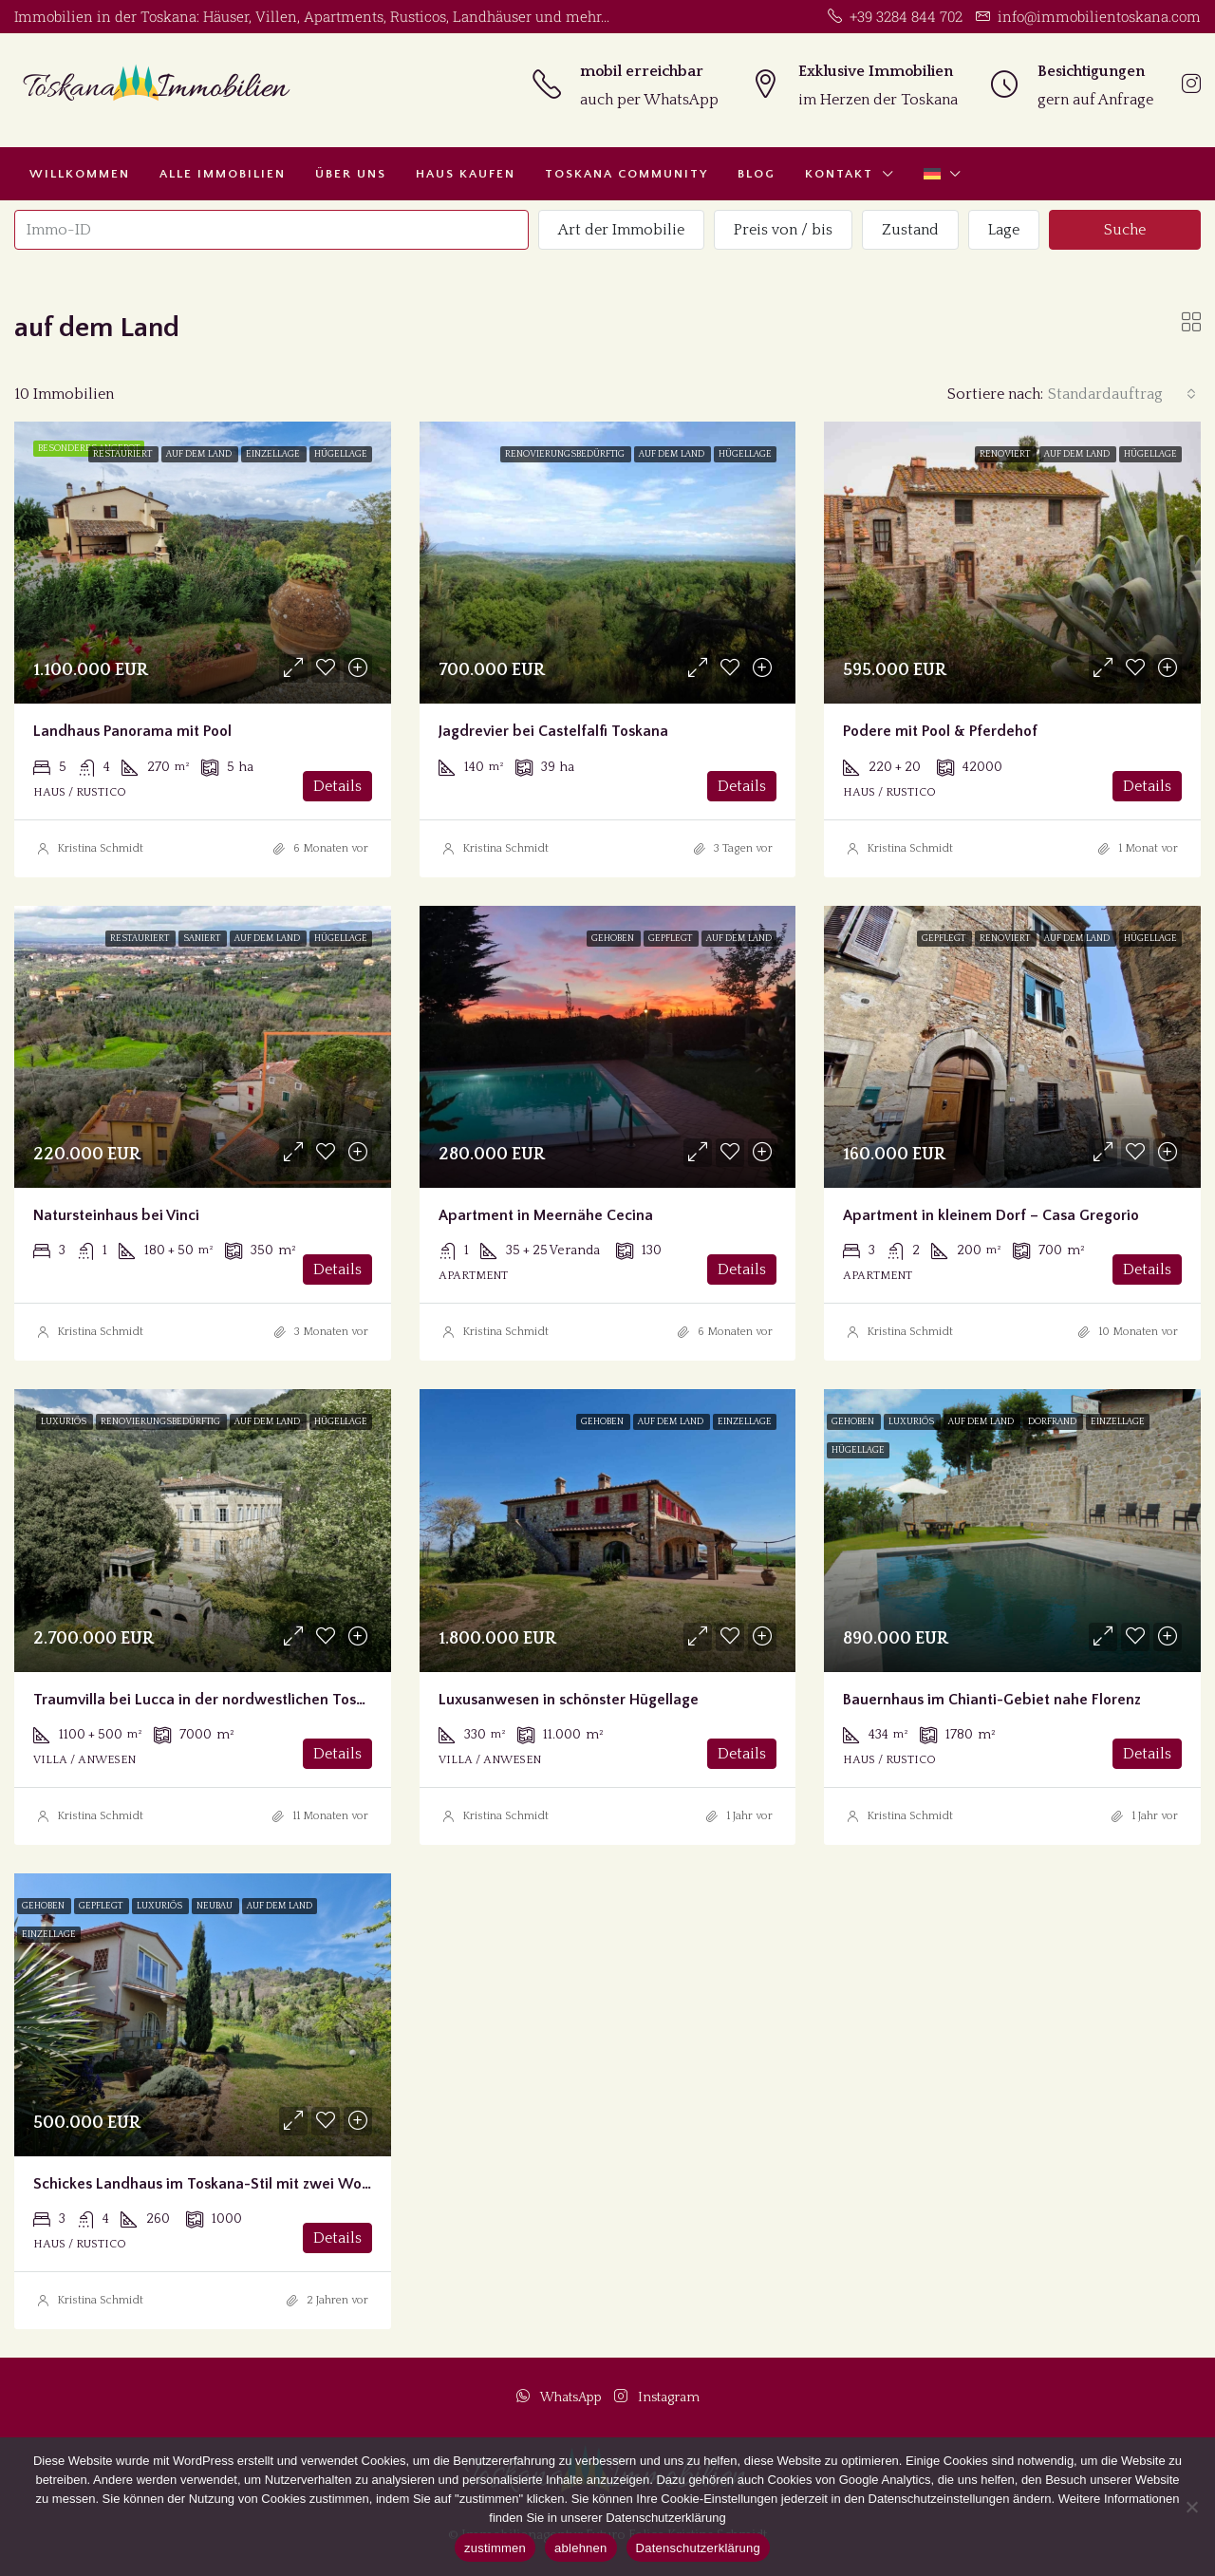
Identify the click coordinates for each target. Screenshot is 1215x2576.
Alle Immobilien (222, 173)
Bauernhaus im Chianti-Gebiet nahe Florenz (992, 1699)
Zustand (910, 229)
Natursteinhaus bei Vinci (116, 1215)
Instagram (657, 2397)
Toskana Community (626, 173)
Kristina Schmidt (100, 848)
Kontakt (839, 173)
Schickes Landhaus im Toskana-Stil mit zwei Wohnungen (227, 2183)
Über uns (350, 173)
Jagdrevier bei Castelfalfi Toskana (553, 731)
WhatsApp (560, 2397)
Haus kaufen (465, 173)
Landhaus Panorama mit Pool (132, 731)
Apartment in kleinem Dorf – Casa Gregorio (991, 1215)
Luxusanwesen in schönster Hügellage (569, 1699)
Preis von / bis (783, 229)
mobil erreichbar (641, 71)
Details (337, 786)
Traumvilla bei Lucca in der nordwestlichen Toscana (211, 1699)
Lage (1003, 229)
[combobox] (1122, 394)
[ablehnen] (1191, 2506)
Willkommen (79, 173)
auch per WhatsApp (649, 99)
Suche (1125, 229)
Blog (757, 173)
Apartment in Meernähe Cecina (546, 1215)
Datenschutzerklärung (698, 2548)
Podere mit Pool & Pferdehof (940, 731)
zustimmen (495, 2548)
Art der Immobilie (621, 229)
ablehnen (581, 2548)
